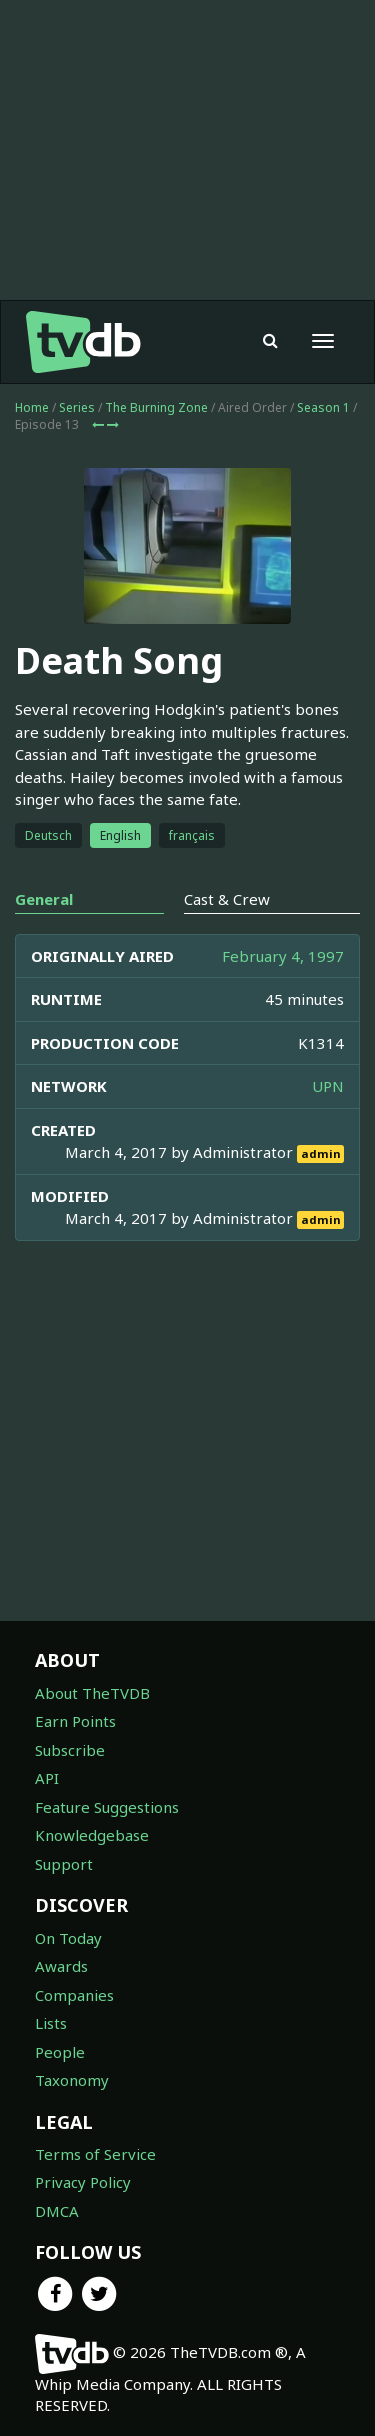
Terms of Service (95, 2154)
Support (64, 1864)
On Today (68, 1938)
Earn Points (75, 1721)
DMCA (57, 2211)
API (47, 1778)
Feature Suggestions (107, 1807)
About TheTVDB (92, 1693)
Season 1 (323, 407)
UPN (328, 1086)
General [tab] (44, 899)
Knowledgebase (92, 1835)
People (60, 2052)
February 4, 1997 (283, 956)
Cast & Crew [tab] (227, 899)
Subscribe (70, 1750)
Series (77, 407)
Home (32, 407)
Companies (74, 1995)
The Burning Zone (156, 407)
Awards (61, 1966)
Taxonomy (72, 2080)
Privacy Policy (83, 2182)
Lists (51, 2023)
